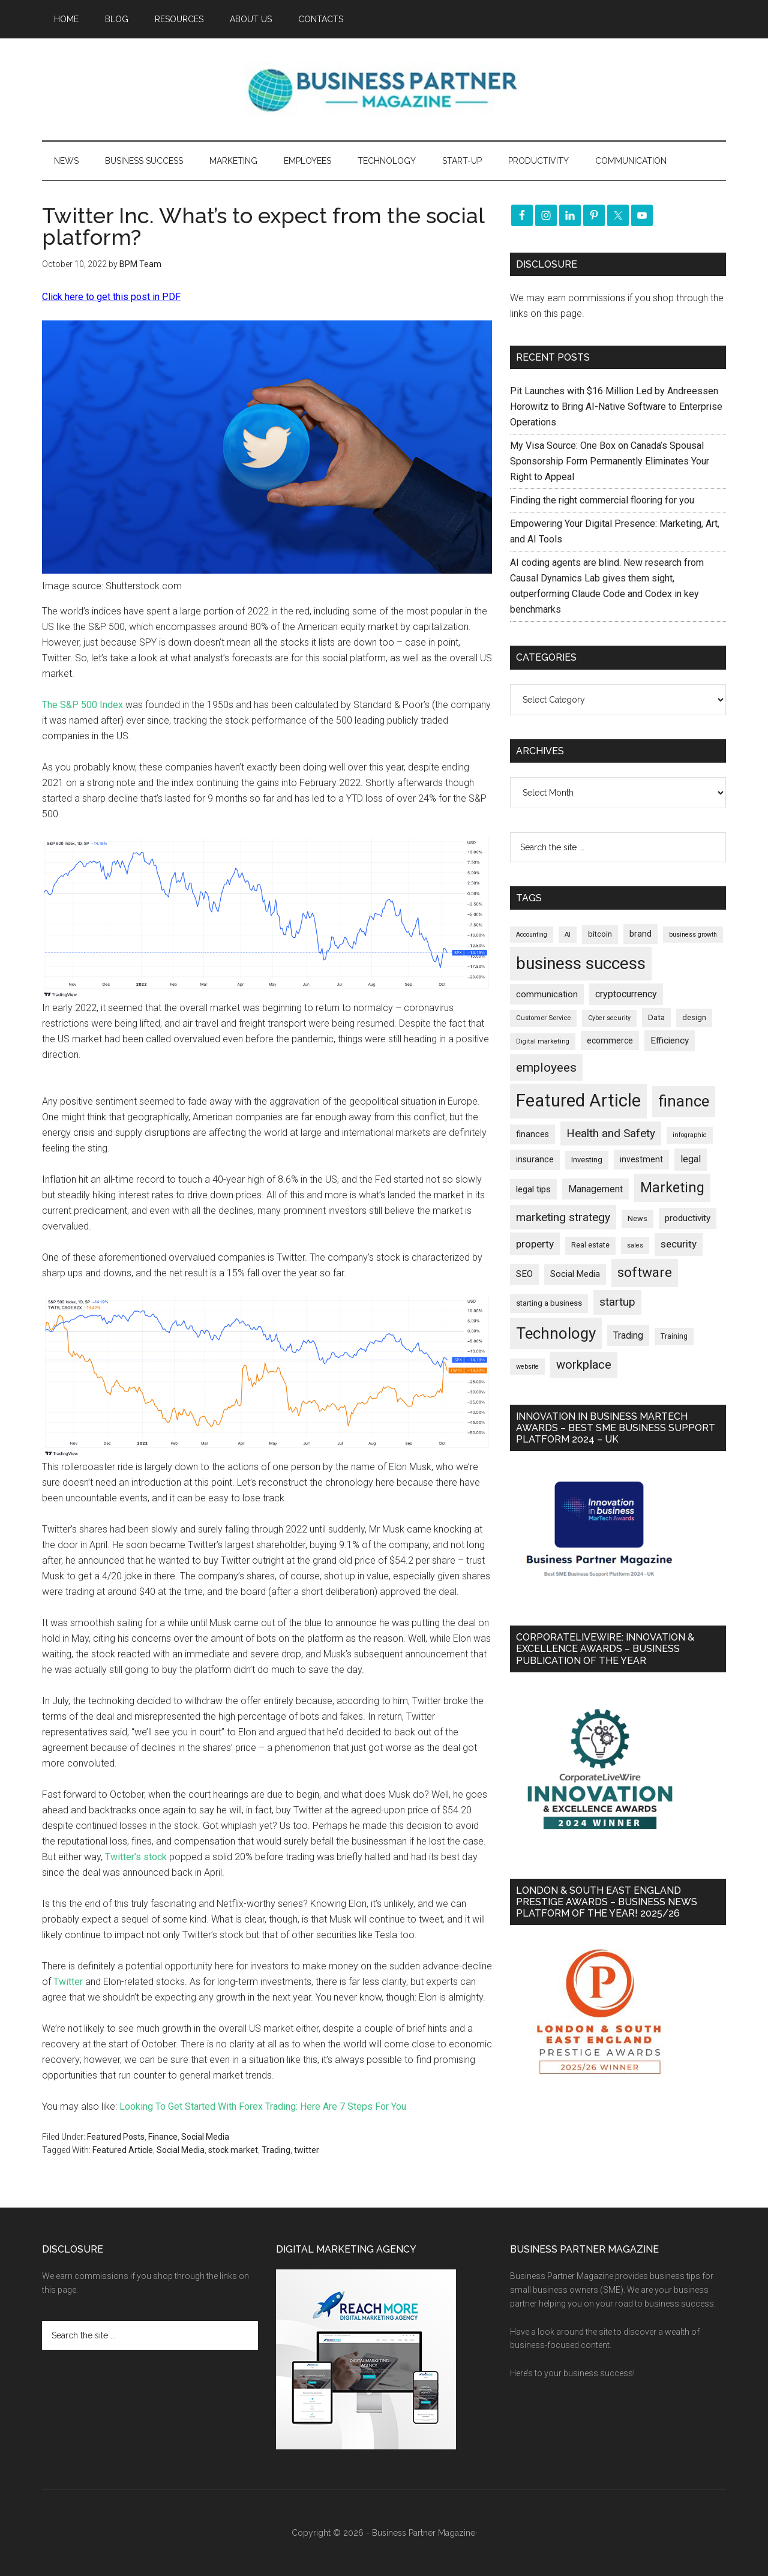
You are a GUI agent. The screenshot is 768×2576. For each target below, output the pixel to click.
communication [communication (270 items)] (547, 994)
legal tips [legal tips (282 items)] (533, 1189)
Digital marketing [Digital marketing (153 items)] (542, 1041)
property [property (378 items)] (535, 1244)
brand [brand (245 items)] (640, 933)
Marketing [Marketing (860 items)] (672, 1188)
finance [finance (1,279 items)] (683, 1101)
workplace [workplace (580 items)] (583, 1364)
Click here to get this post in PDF (111, 296)
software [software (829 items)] (644, 1272)
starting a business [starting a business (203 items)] (549, 1303)
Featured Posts (116, 2137)
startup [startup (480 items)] (617, 1302)
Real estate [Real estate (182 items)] (590, 1245)
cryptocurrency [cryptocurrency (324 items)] (626, 994)
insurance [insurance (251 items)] (535, 1159)
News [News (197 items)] (637, 1218)
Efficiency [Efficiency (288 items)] (669, 1040)
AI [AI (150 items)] (568, 934)
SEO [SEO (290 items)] (524, 1273)
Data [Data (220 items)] (656, 1017)
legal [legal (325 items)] (690, 1159)
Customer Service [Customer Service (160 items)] (543, 1018)
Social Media (205, 2137)
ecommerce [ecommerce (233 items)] (610, 1040)
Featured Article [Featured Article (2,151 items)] (578, 1100)
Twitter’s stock (136, 1857)
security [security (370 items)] (679, 1244)
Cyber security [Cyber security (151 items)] (609, 1018)
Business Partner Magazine (384, 89)
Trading (276, 2150)
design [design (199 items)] (694, 1017)
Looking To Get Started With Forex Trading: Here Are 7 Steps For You (262, 2106)
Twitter (68, 1981)
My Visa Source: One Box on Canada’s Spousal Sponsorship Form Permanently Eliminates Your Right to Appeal (609, 461)
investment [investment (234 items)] (641, 1159)
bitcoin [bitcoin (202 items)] (600, 933)
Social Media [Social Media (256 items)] (575, 1274)
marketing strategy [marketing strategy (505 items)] (563, 1217)
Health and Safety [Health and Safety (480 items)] (610, 1133)
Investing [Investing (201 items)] (586, 1159)
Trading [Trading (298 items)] (628, 1335)
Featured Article (122, 2150)
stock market (233, 2150)
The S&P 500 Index (82, 704)
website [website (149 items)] (527, 1367)
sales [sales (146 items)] (635, 1245)
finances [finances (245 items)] (532, 1134)
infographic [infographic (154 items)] (690, 1135)
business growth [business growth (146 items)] (693, 934)
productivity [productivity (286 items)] (687, 1218)
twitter (306, 2150)
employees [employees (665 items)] (546, 1067)
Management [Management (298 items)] (595, 1189)
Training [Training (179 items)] (674, 1336)
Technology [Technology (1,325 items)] (556, 1333)
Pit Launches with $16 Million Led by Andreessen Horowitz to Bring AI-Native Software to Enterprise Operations (616, 406)
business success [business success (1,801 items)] (581, 963)
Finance (163, 2137)
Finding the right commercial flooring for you (602, 500)
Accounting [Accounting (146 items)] (531, 934)
